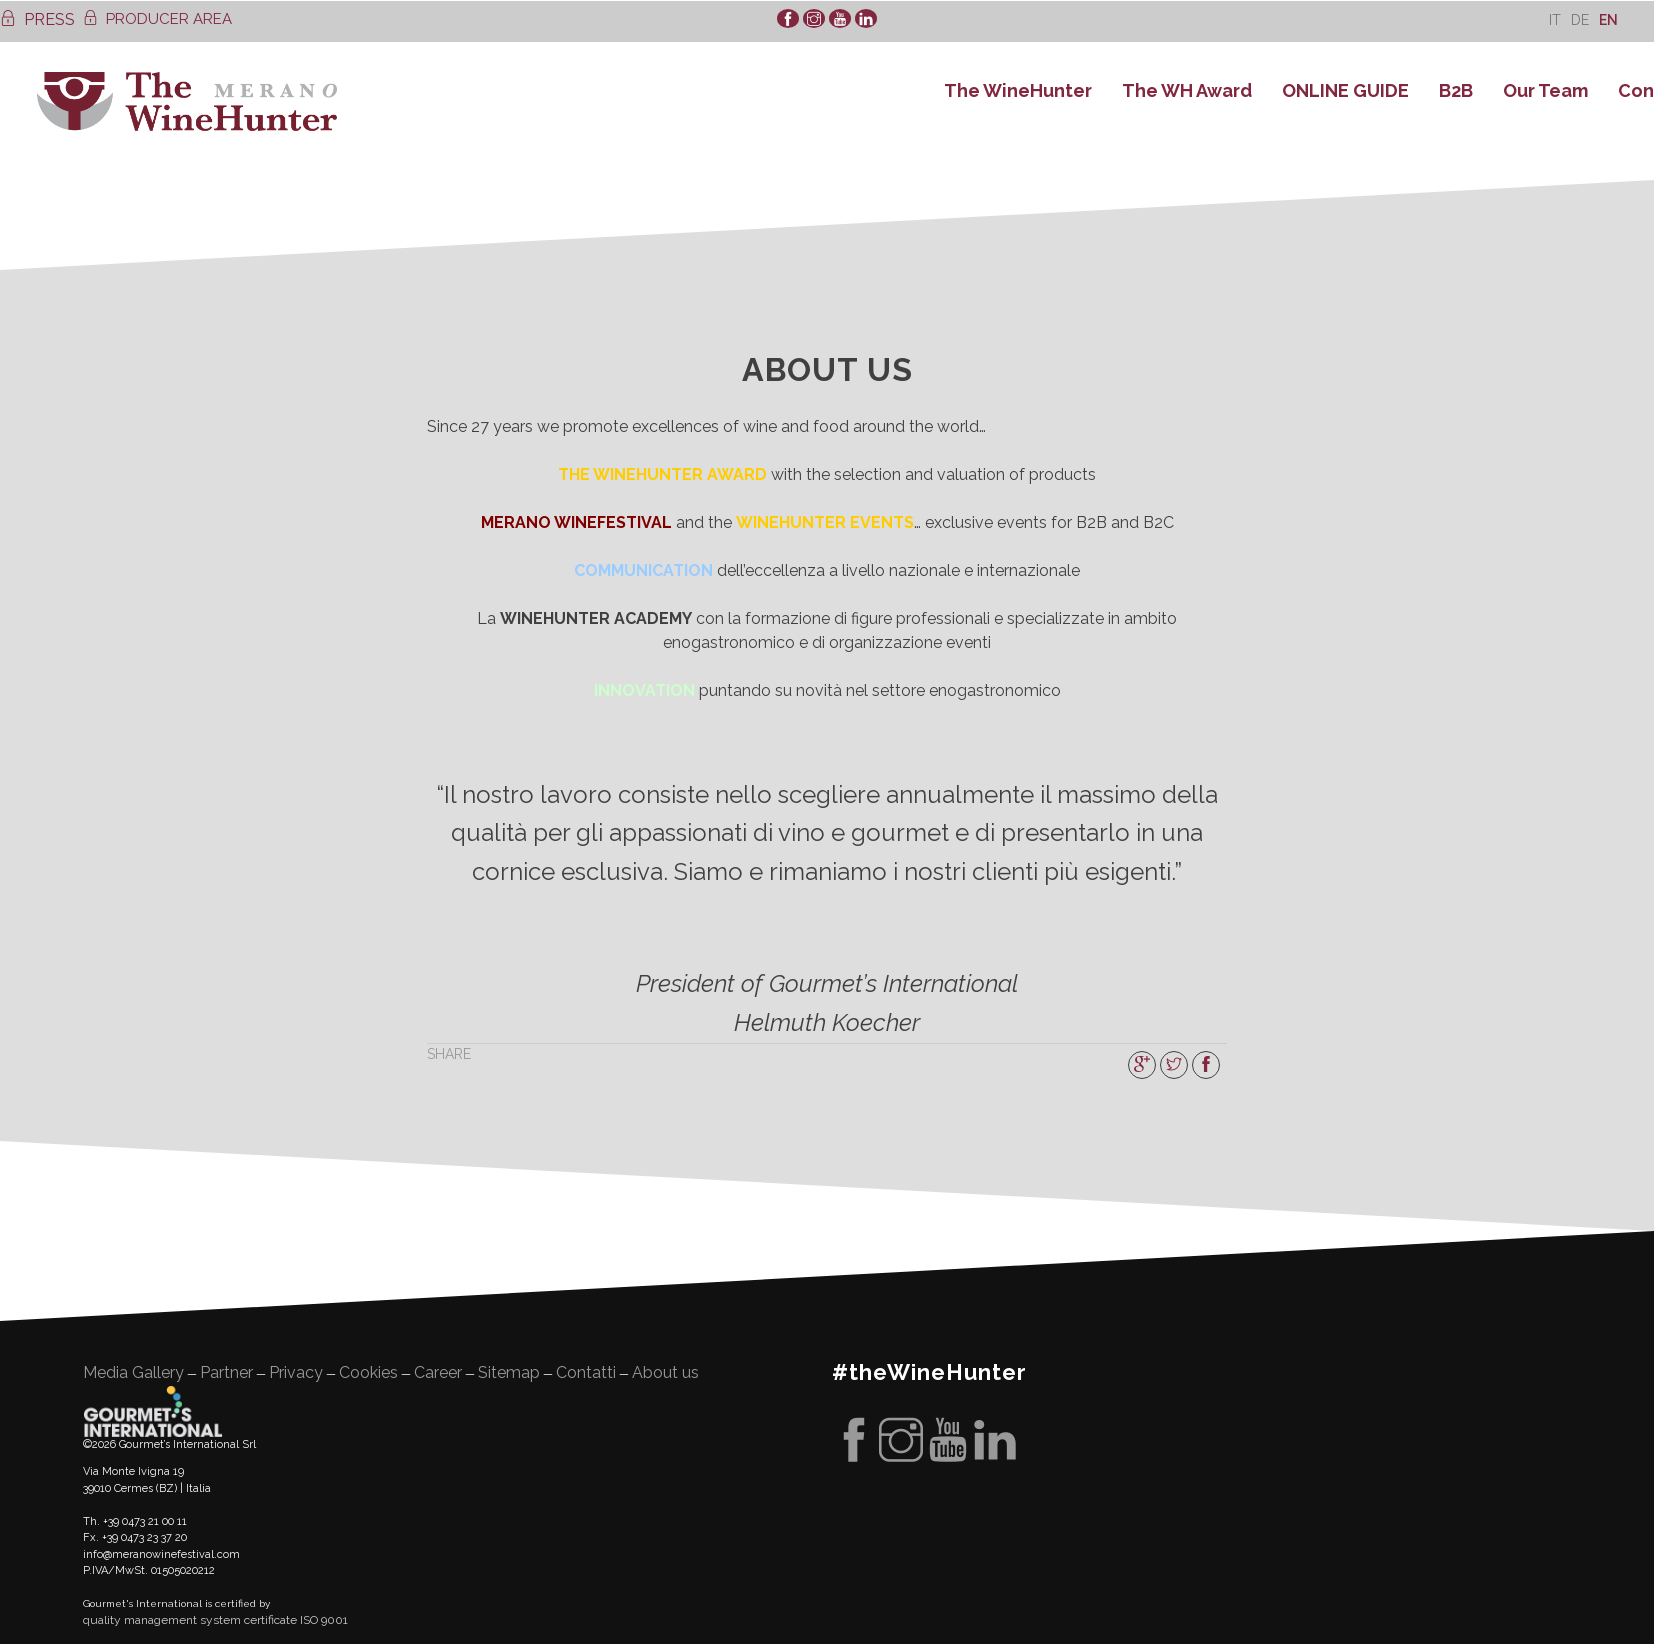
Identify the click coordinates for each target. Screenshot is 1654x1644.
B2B (1456, 90)
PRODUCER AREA (157, 19)
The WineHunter (1018, 90)
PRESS (37, 19)
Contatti (586, 1372)
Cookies (368, 1372)
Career (438, 1372)
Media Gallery (133, 1372)
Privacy (296, 1372)
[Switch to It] (1555, 19)
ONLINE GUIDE (1345, 90)
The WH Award (1187, 90)
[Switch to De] (1580, 19)
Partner (226, 1372)
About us (665, 1372)
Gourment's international (153, 1411)
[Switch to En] (1608, 19)
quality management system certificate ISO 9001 (215, 1620)
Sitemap (509, 1372)
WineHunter (187, 101)
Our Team (1545, 90)
